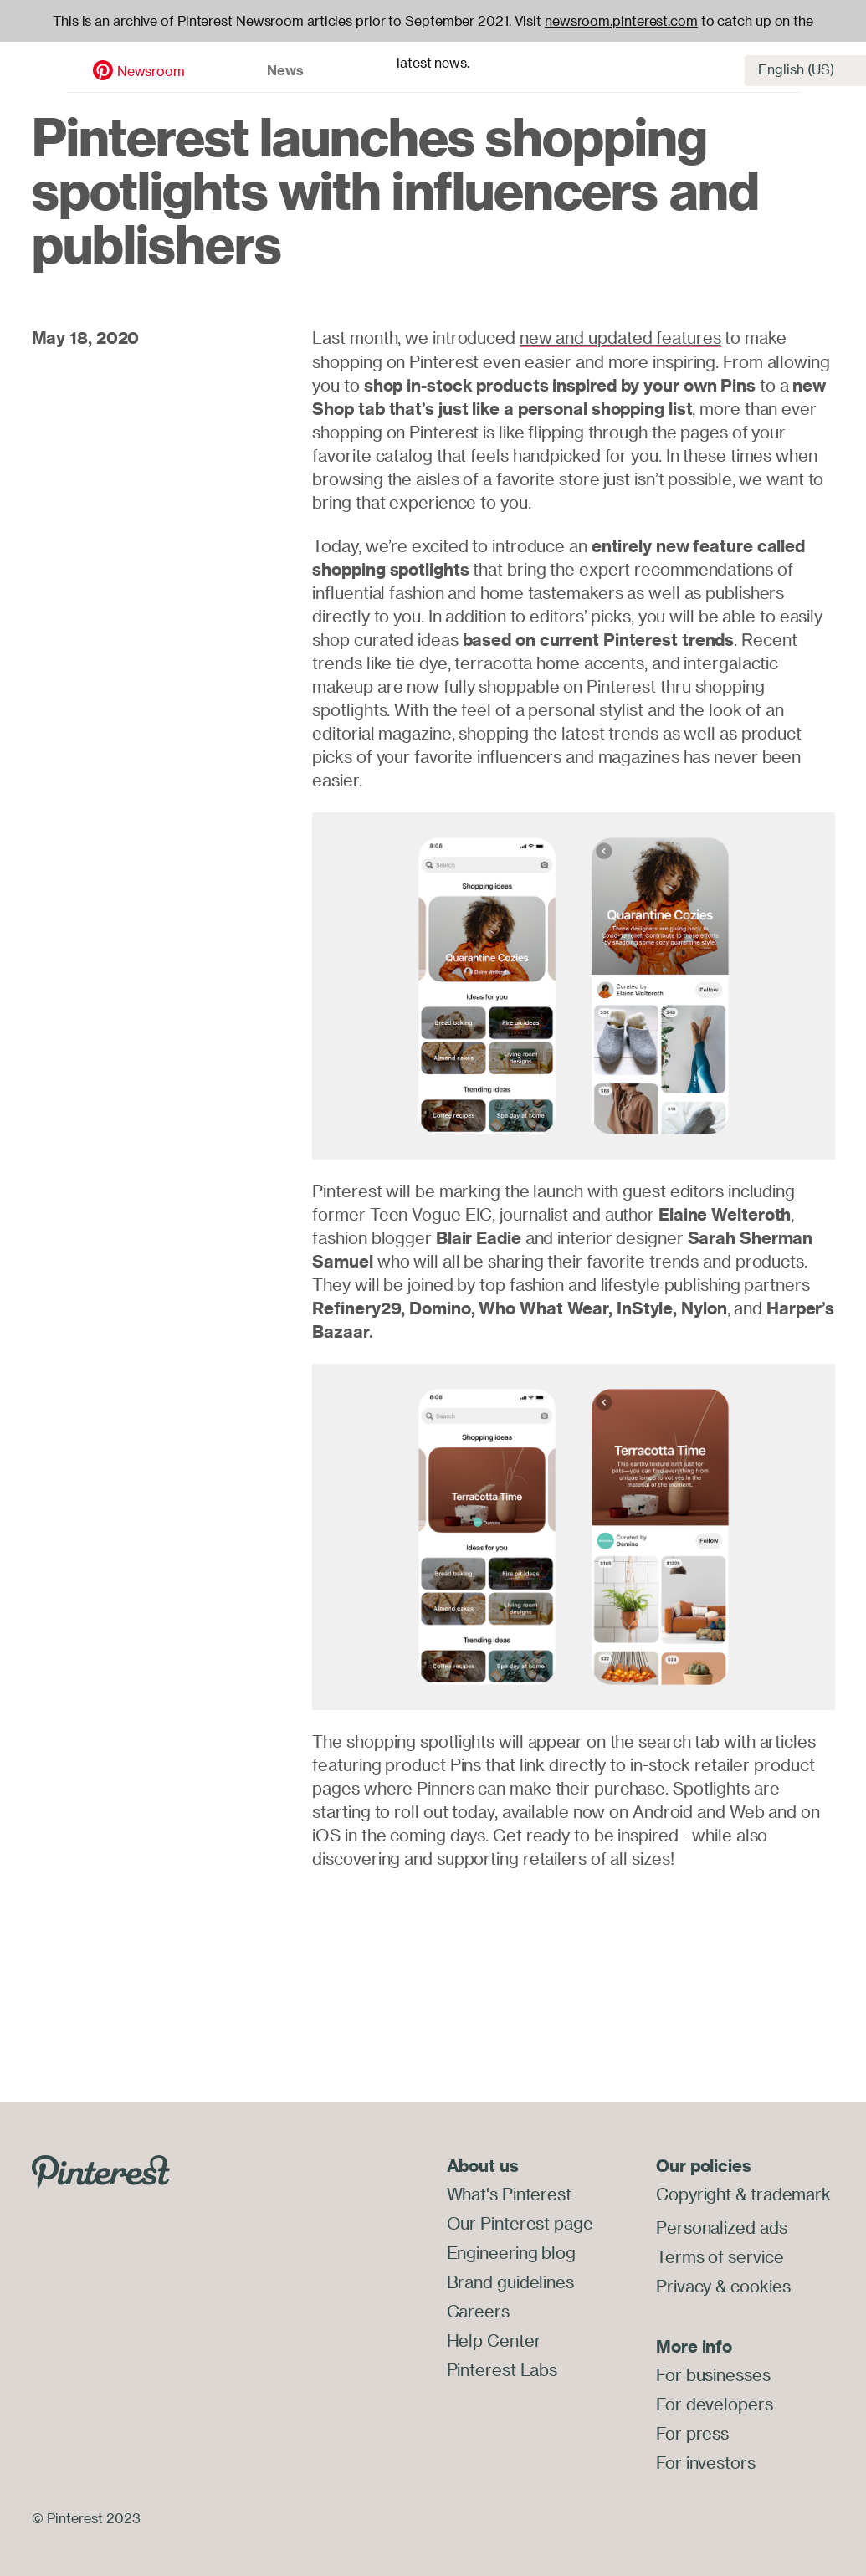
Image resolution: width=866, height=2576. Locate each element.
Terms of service (719, 2255)
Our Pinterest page (520, 2221)
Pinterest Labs (502, 2363)
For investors (706, 2457)
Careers (478, 2307)
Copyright (693, 2193)
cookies (760, 2283)
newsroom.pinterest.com (621, 21)
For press (692, 2429)
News (224, 63)
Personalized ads (721, 2226)
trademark (791, 2193)
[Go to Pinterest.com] (101, 2169)
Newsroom (89, 64)
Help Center (494, 2335)
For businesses (713, 2372)
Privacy (683, 2283)
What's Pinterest (509, 2193)
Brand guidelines (510, 2278)
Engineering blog (511, 2250)
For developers (714, 2400)
